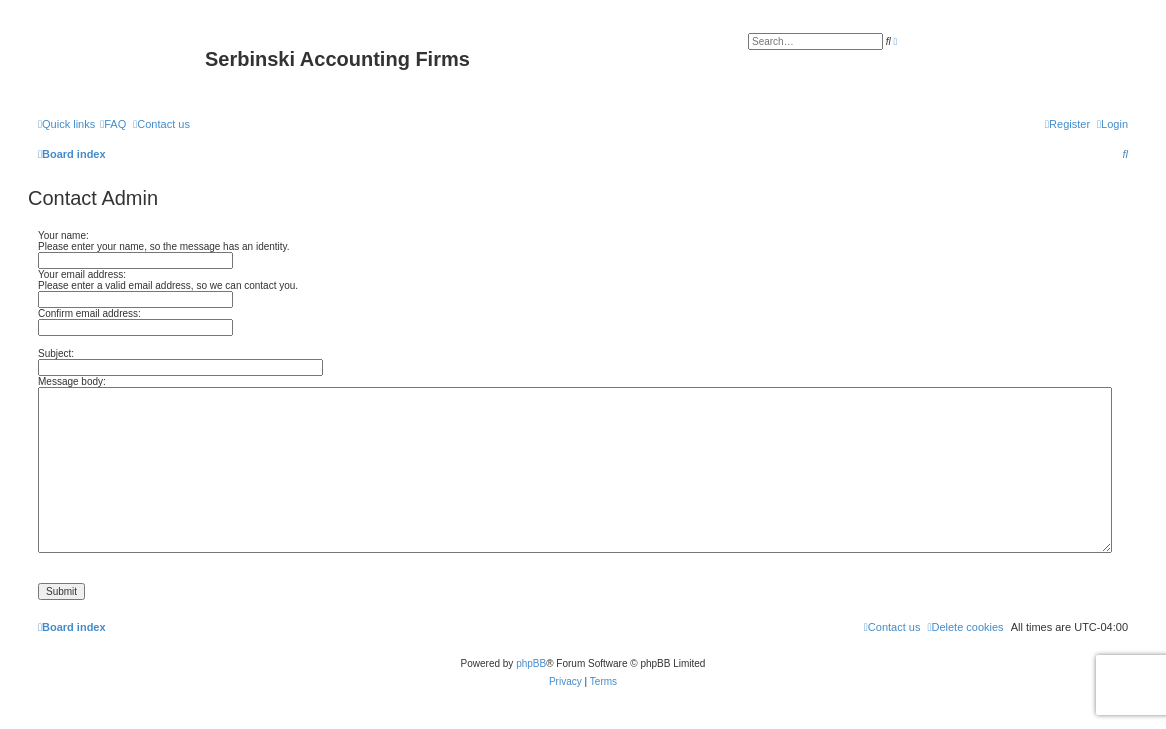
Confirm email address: (89, 313)
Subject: (56, 353)
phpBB (531, 663)
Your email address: (82, 274)
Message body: (72, 381)
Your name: (63, 235)
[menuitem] (113, 124)
